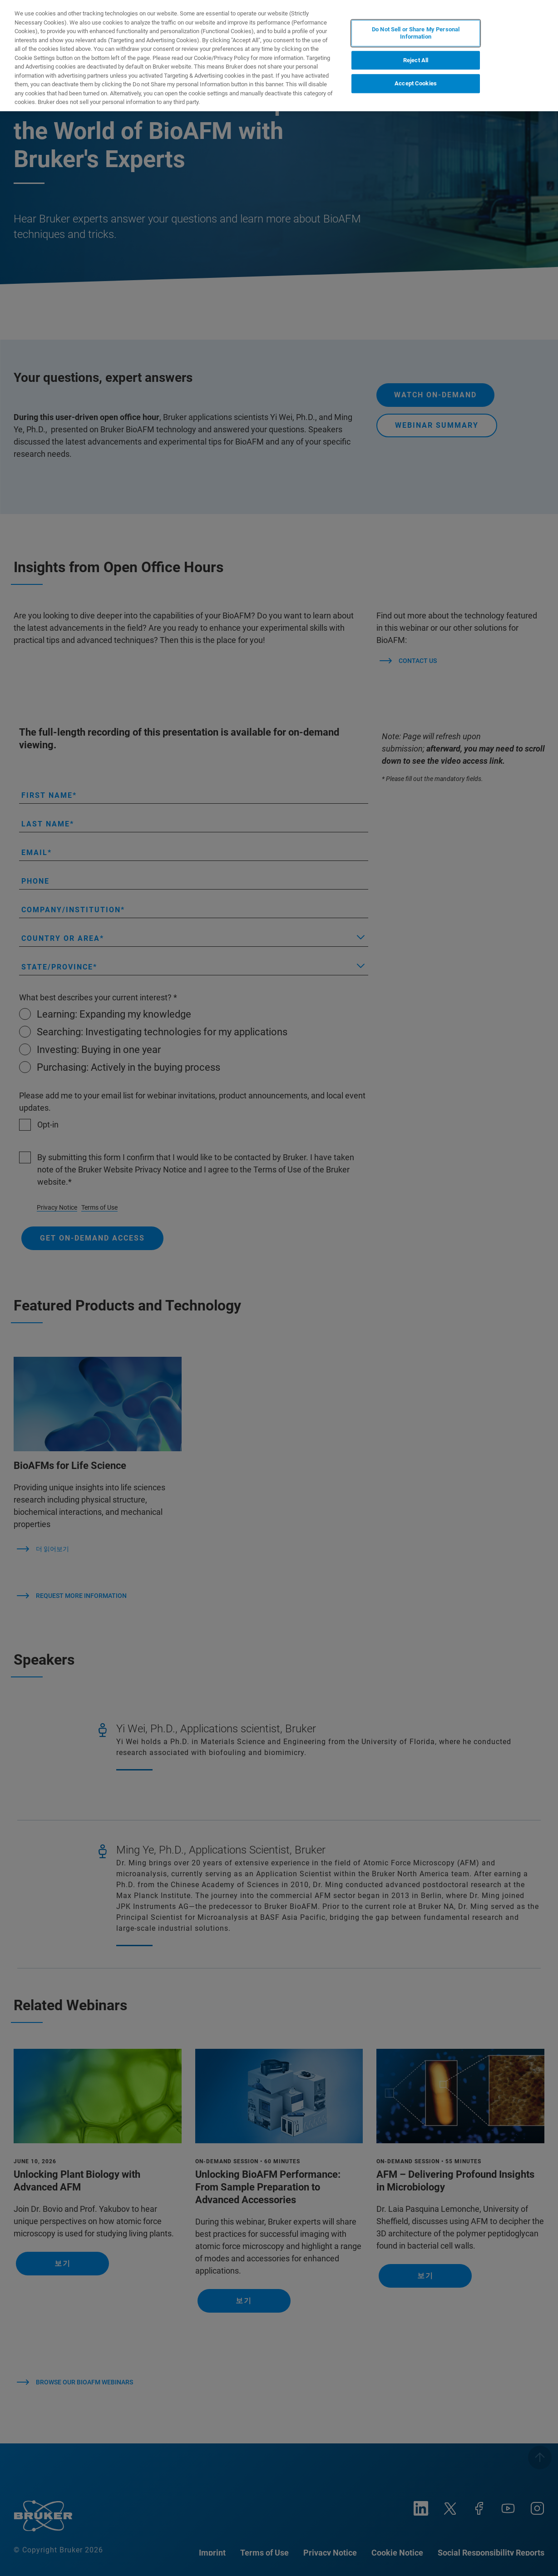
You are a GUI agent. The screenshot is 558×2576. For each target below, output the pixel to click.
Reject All (415, 60)
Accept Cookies (416, 83)
